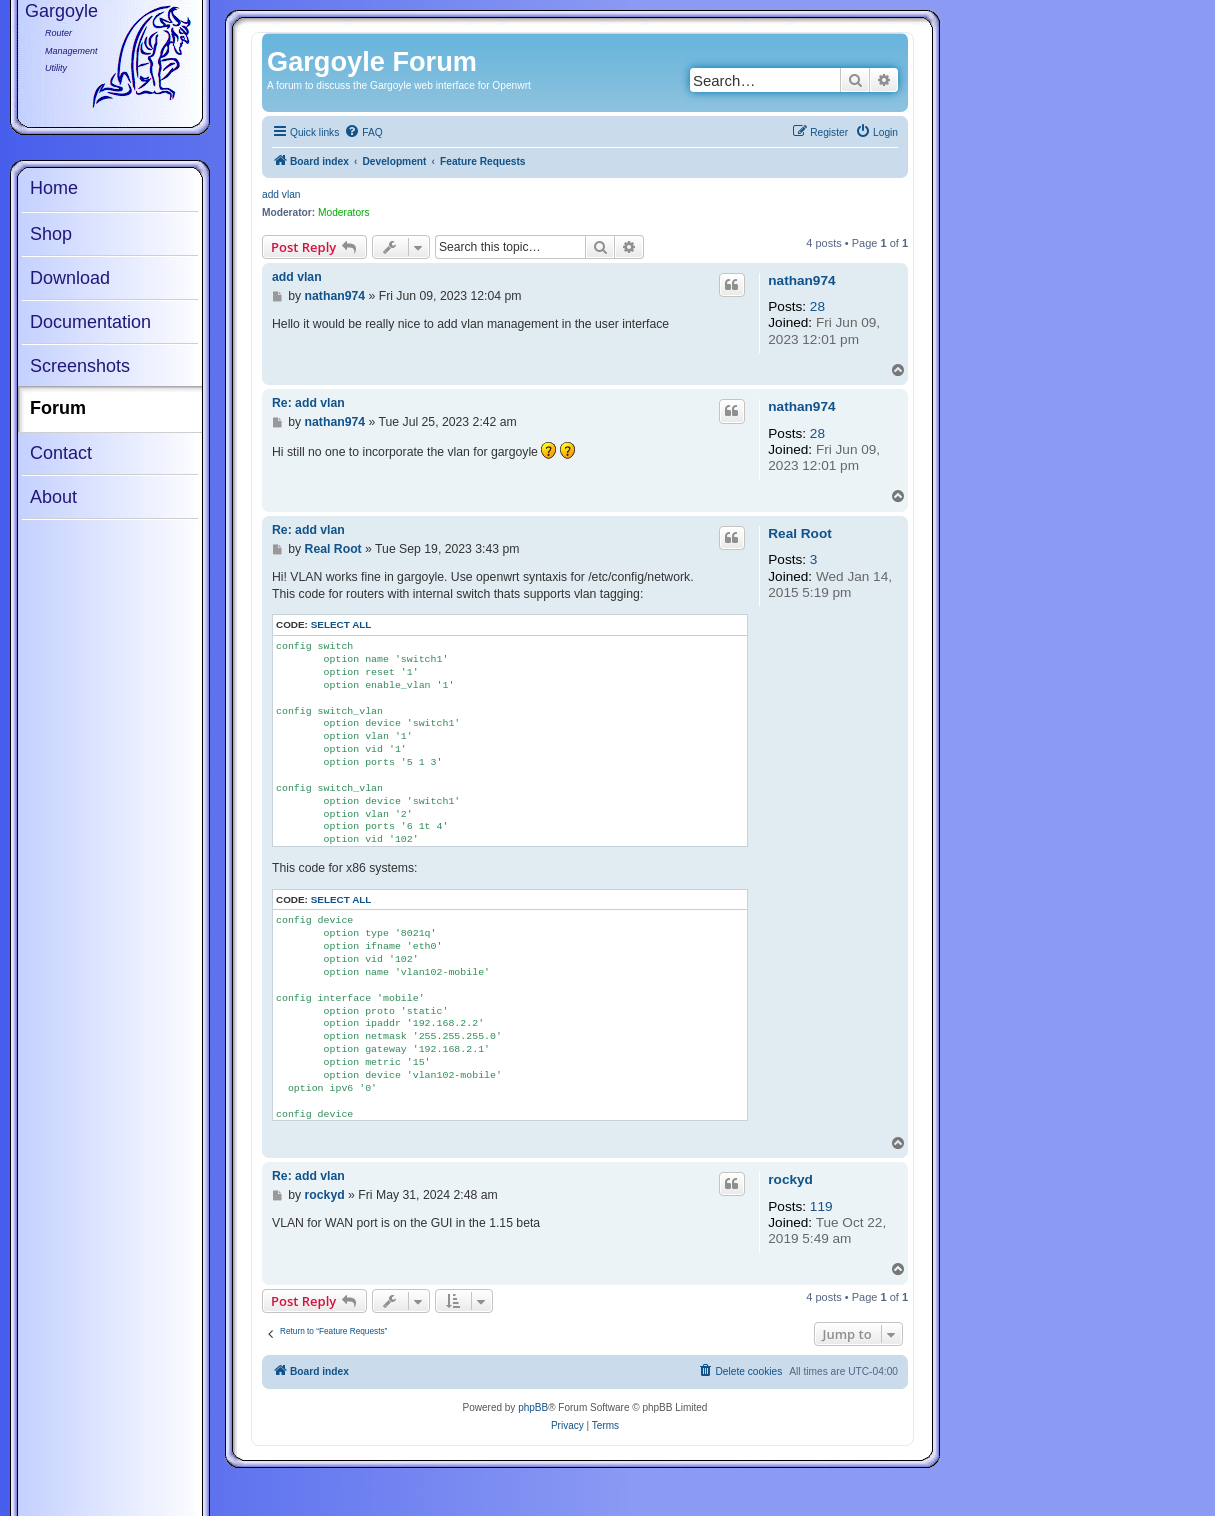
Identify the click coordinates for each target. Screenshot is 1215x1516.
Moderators (344, 212)
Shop (51, 234)
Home (54, 188)
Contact (61, 453)
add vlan (281, 194)
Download (70, 278)
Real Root (799, 533)
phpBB (533, 1407)
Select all (341, 624)
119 (821, 1206)
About (53, 497)
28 (817, 306)
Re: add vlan (308, 403)
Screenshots (80, 366)
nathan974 (801, 280)
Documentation (90, 322)
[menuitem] (363, 133)
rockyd (790, 1179)
